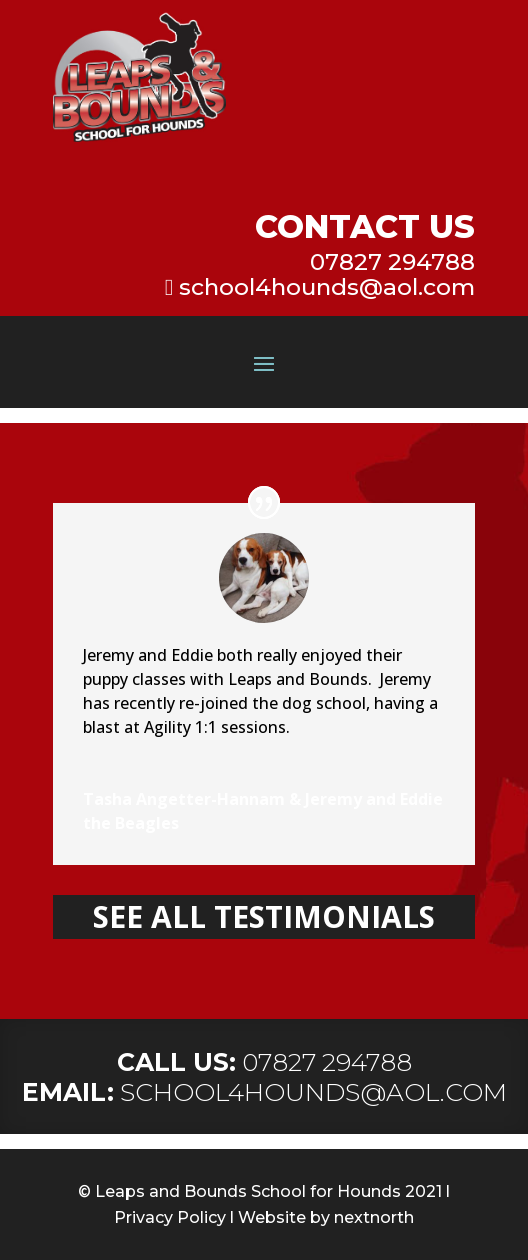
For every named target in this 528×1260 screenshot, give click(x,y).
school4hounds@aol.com (327, 287)
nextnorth (374, 1217)
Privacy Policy (170, 1217)
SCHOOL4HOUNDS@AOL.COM (313, 1092)
